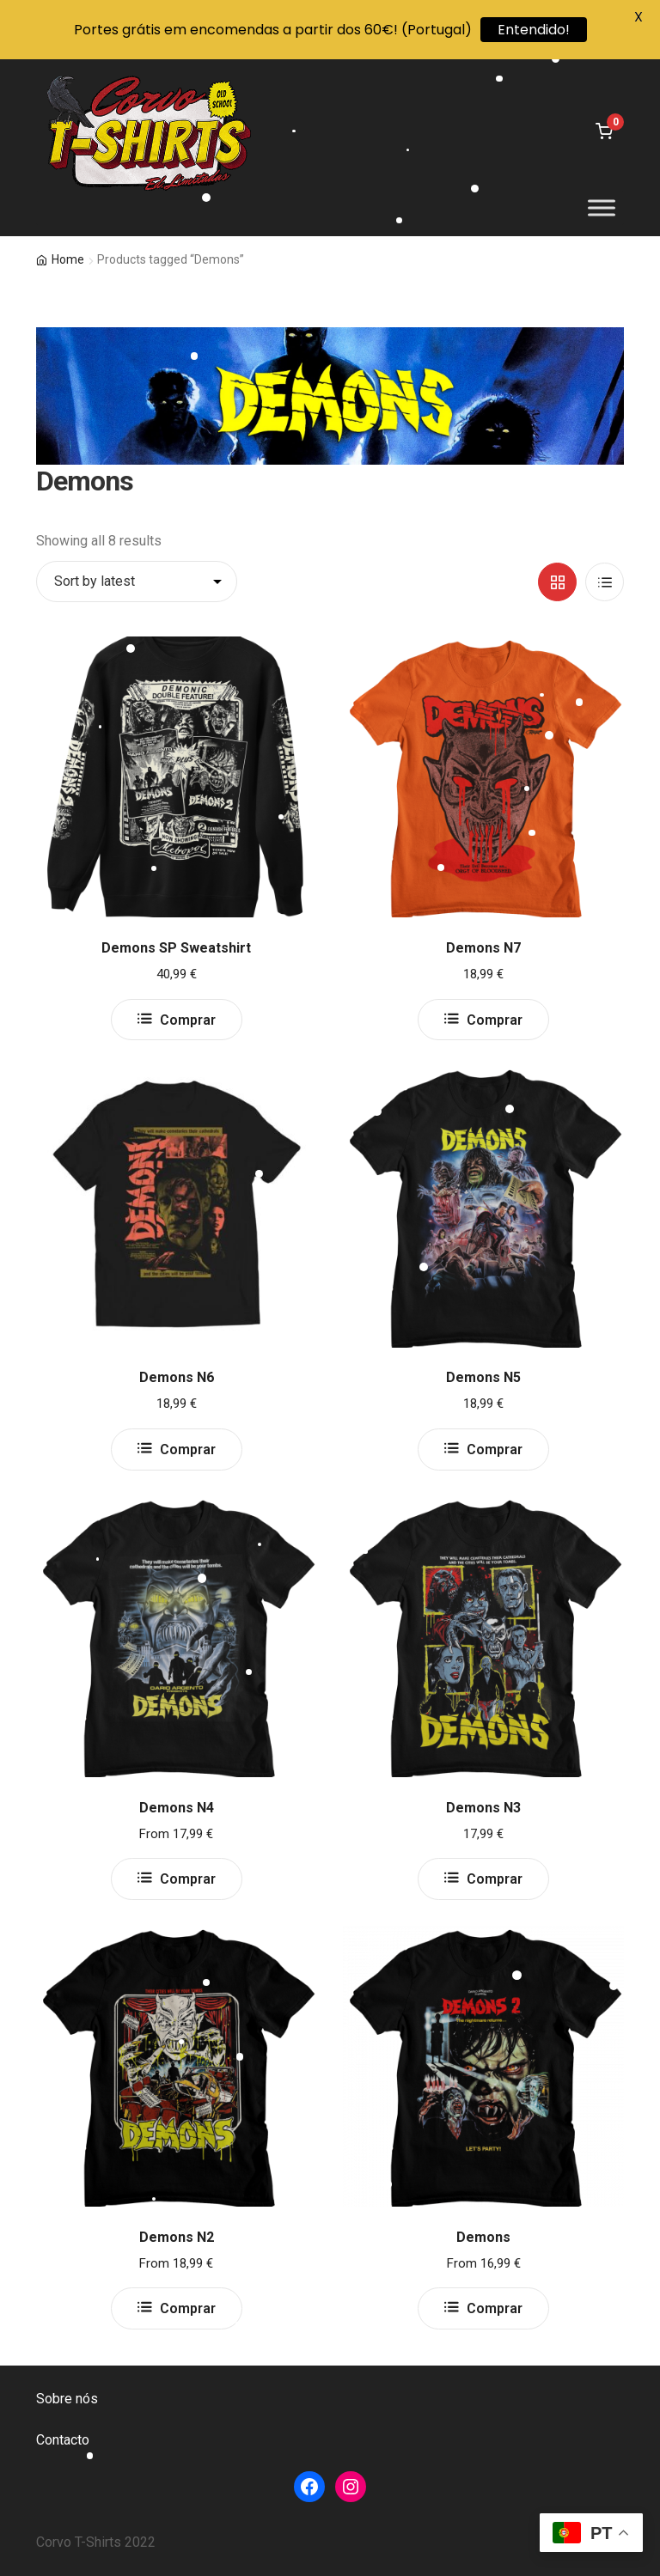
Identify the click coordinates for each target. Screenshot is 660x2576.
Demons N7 (483, 948)
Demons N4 (176, 1808)
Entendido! (534, 30)
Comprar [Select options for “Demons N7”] (494, 1020)
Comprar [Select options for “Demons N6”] (188, 1449)
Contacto (62, 2440)
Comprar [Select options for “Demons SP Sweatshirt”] (188, 1020)
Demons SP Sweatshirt (176, 948)
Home (68, 259)
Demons (483, 2237)
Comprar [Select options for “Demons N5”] (494, 1449)
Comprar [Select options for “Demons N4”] (188, 1879)
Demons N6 (176, 1377)
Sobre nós (67, 2398)
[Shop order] (136, 581)
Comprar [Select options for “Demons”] (494, 2308)
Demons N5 (483, 1377)
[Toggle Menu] (601, 208)
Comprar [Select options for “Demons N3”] (494, 1879)
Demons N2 (176, 2237)
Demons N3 (483, 1808)
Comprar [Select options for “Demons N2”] (188, 2308)
